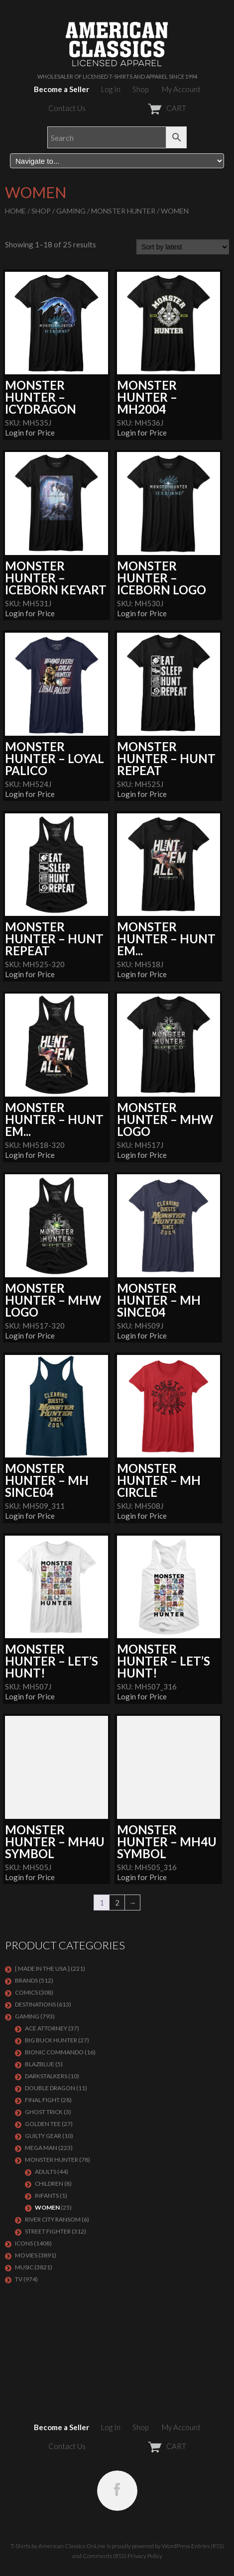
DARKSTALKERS (46, 2076)
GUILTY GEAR (43, 2135)
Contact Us (67, 108)
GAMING (71, 211)
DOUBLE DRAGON (50, 2088)
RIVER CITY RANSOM (53, 2219)
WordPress (176, 2546)
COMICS (26, 1992)
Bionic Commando (54, 2052)
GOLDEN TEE (43, 2124)
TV (18, 2279)
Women (47, 2207)
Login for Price (30, 432)
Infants (47, 2195)
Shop (140, 89)
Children (49, 2183)
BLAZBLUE (39, 2064)
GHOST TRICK (44, 2112)
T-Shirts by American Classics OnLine (58, 2546)
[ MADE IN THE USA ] (42, 1968)
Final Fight (42, 2100)
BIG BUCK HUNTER (51, 2040)
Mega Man (41, 2147)
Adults (45, 2171)
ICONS (24, 2243)
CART (142, 108)
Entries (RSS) (207, 2546)
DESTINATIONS (35, 2004)
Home (15, 211)
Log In (110, 89)
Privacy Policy (144, 2556)
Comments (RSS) (104, 2556)
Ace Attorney (46, 2028)
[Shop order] (182, 246)
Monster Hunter (123, 211)
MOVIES (26, 2255)
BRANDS (26, 1980)
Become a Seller (61, 89)
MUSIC (24, 2267)
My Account (181, 89)
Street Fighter (48, 2231)
